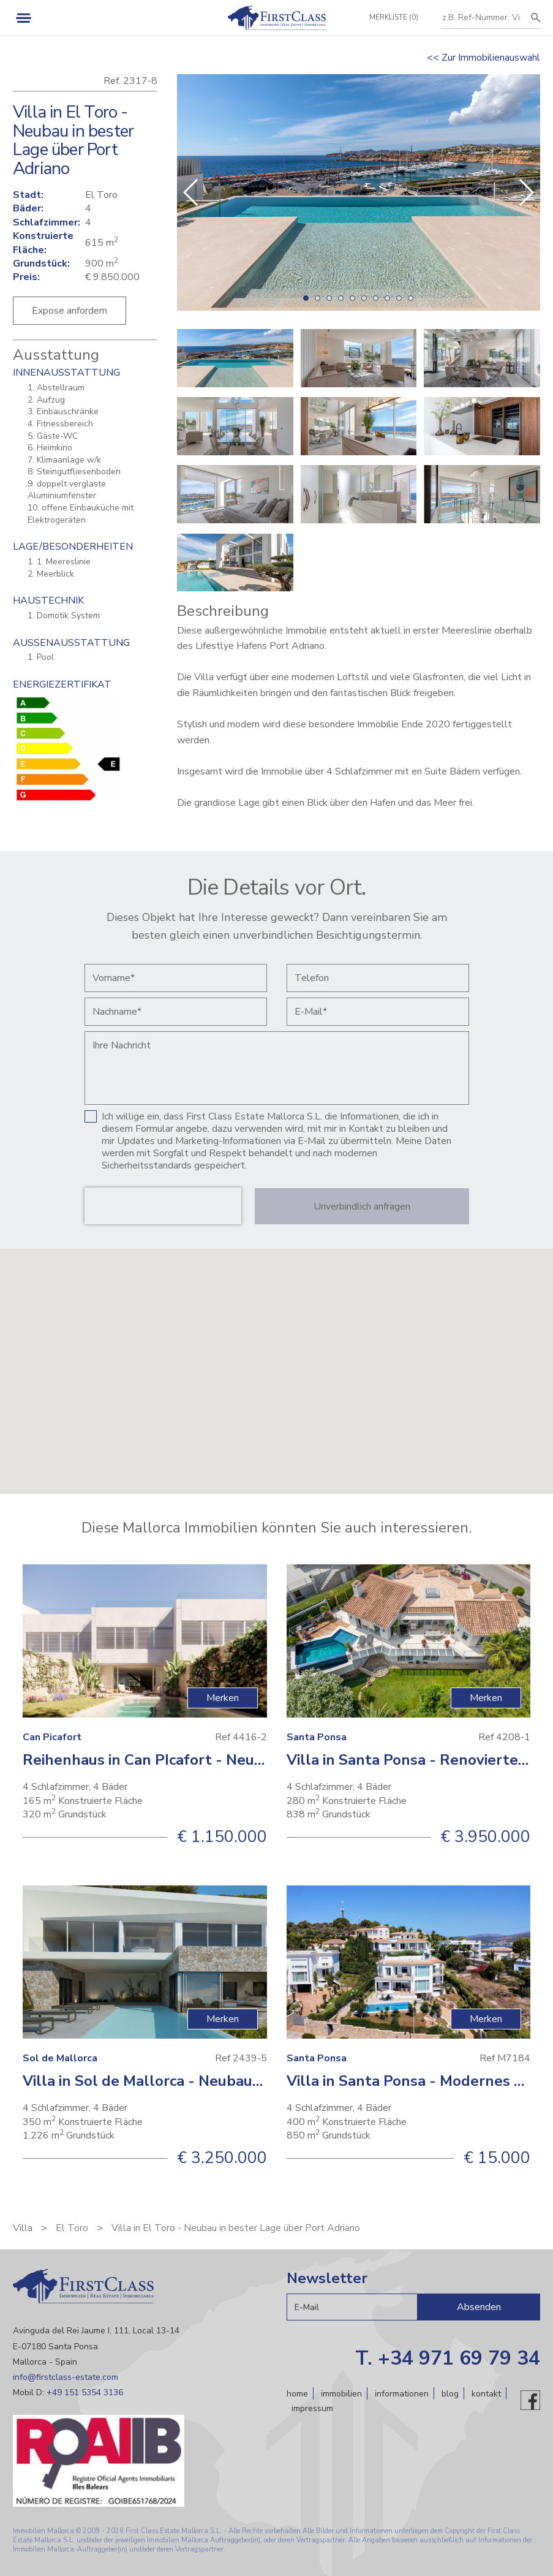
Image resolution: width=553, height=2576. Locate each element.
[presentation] (163, 1206)
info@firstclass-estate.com (65, 2377)
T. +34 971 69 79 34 (447, 2358)
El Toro (72, 2228)
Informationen (402, 2394)
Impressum (312, 2408)
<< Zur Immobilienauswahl (483, 57)
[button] (525, 192)
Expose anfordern (69, 310)
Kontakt (486, 2394)
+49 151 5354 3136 (85, 2392)
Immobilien (341, 2394)
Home (297, 2394)
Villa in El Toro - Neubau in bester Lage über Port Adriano (235, 2228)
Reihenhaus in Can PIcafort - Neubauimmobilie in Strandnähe (236, 1760)
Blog (450, 2394)
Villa (22, 2228)
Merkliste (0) (393, 17)
